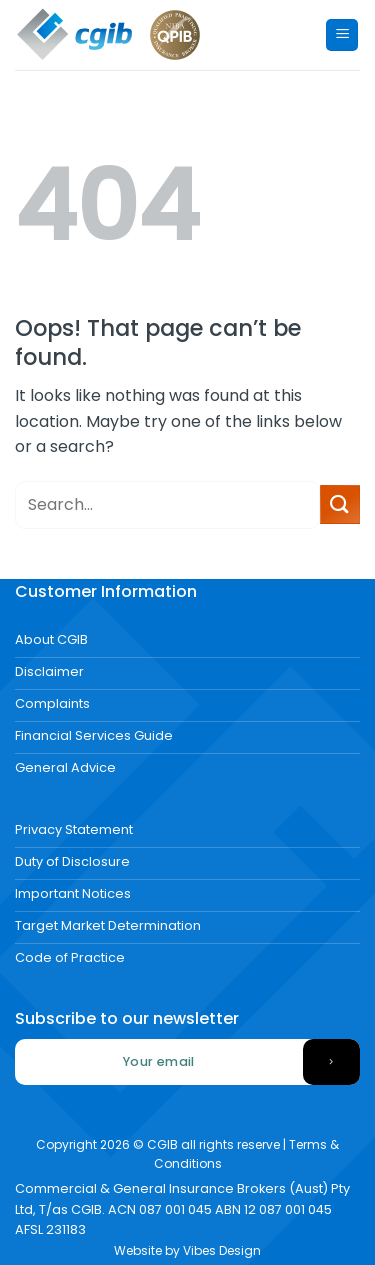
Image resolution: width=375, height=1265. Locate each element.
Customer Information (106, 591)
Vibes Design (222, 1250)
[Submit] (340, 504)
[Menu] (342, 35)
